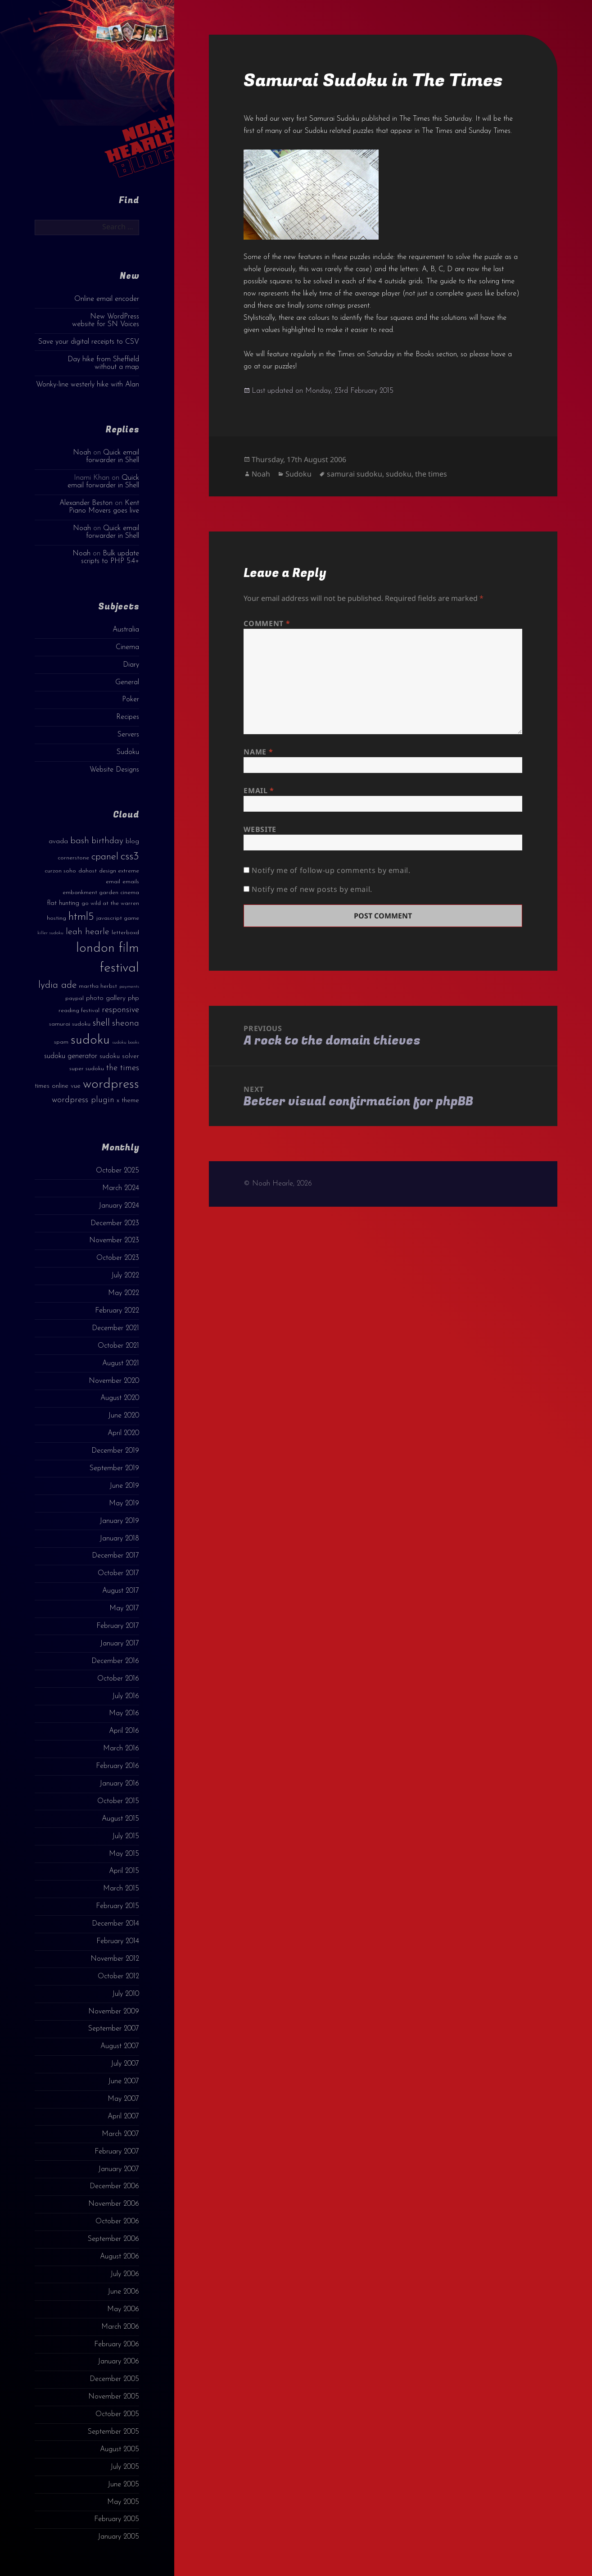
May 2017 (124, 1608)
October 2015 (118, 1801)
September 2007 (113, 2028)
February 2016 (117, 1766)
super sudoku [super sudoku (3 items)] (86, 1069)
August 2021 (120, 1363)
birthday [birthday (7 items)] (107, 840)
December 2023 (114, 1223)
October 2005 (117, 2414)
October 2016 (118, 1678)
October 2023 (117, 1258)
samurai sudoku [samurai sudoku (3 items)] (69, 1024)
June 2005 (123, 2484)
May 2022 (123, 1293)
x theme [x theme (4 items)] (128, 1100)
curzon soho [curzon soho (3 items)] (60, 871)
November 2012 (114, 1959)
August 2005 (119, 2449)
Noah (82, 452)
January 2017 (119, 1643)
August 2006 (119, 2256)
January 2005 (118, 2536)
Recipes (127, 717)
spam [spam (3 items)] (61, 1042)
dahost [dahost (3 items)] (87, 871)
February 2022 (117, 1310)
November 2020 (114, 1381)
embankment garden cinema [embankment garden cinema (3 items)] (101, 892)
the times (431, 474)
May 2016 (124, 1713)
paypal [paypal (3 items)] (74, 998)
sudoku (398, 474)
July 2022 (125, 1275)
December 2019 (115, 1450)
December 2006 (114, 2186)
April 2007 (123, 2116)
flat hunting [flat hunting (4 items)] (63, 903)
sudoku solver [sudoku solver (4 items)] (119, 1056)
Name (258, 752)
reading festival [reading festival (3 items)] (79, 1010)
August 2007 (119, 2046)
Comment (267, 623)
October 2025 (117, 1170)
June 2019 (124, 1486)
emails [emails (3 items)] (130, 882)
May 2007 (123, 2099)
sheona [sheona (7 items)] (125, 1023)
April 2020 (123, 1433)
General (127, 682)
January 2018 (119, 1538)
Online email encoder (106, 299)
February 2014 (117, 1941)
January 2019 (119, 1521)
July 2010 (125, 1994)
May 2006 (123, 2309)
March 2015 (121, 1888)
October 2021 (118, 1345)
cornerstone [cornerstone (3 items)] (73, 858)
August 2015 (120, 1818)
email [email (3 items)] (113, 882)
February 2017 (117, 1626)
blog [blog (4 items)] (132, 841)
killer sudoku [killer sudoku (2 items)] (50, 933)
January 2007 (118, 2169)
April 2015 (124, 1871)
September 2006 (113, 2239)
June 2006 (123, 2291)
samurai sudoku (354, 474)
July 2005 (124, 2467)
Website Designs (114, 769)
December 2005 (114, 2379)
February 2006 (116, 2344)
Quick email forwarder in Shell (112, 456)
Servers (128, 734)
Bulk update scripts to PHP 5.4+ (110, 557)
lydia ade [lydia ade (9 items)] (57, 985)
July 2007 (125, 2063)
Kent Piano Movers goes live (104, 507)
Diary (131, 664)
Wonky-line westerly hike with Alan (87, 384)
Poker (130, 699)
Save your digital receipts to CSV (88, 341)
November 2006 (113, 2204)
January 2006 (118, 2361)
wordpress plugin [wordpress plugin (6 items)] (83, 1100)
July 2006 (124, 2274)
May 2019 (124, 1503)
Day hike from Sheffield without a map (103, 363)
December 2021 (115, 1328)
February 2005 (116, 2519)
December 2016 (115, 1661)
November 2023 (114, 1240)
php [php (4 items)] (133, 998)
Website (260, 829)
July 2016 (125, 1696)
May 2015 (124, 1854)
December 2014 (115, 1923)
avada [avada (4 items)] (58, 841)
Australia (126, 629)
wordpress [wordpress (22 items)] (111, 1084)
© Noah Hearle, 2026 (278, 1183)
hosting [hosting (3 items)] (56, 918)
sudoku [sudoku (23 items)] (90, 1040)
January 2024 (119, 1205)
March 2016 (121, 1748)
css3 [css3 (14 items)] (130, 856)
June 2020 (123, 1415)
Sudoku (128, 752)
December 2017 (115, 1555)
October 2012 (118, 1976)
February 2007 (117, 2151)
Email (259, 790)
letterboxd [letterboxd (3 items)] (125, 933)
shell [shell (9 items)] (101, 1023)
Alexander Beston (86, 503)
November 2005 (113, 2396)
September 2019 (114, 1468)
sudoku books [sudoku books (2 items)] (125, 1042)
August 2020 (119, 1398)
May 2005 (123, 2502)
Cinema (127, 647)
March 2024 (120, 1188)
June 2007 (123, 2081)
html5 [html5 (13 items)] (81, 917)
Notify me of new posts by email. (312, 889)
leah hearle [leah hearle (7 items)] (87, 931)
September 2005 (113, 2431)
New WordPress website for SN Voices (105, 320)
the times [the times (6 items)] (122, 1068)
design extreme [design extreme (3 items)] (119, 871)
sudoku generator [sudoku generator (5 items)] (70, 1056)
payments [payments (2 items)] (129, 986)
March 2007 (120, 2134)
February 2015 (117, 1906)
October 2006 (117, 2221)
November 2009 (113, 2011)
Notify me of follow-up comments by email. (331, 870)
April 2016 (124, 1731)
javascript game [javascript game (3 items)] (117, 918)
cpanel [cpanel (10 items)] (104, 857)
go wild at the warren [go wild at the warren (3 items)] (110, 903)
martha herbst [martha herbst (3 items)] (98, 986)
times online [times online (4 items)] (51, 1086)
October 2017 (118, 1573)
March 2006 (120, 2327)
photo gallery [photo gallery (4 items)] (106, 998)
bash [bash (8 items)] (79, 840)
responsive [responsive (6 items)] (120, 1010)
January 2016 (119, 1783)
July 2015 (125, 1836)
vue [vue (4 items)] (76, 1086)
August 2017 (120, 1591)
